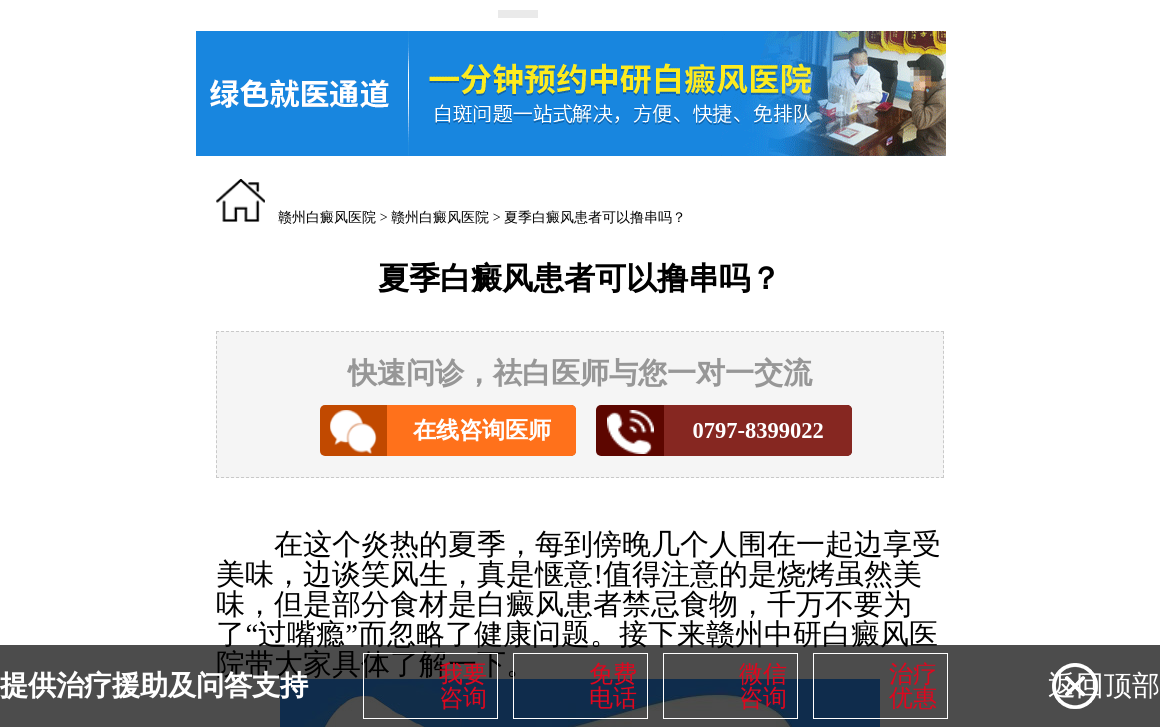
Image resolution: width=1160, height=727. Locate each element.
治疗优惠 (913, 686)
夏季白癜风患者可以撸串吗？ (595, 217)
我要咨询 (463, 686)
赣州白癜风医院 (327, 217)
